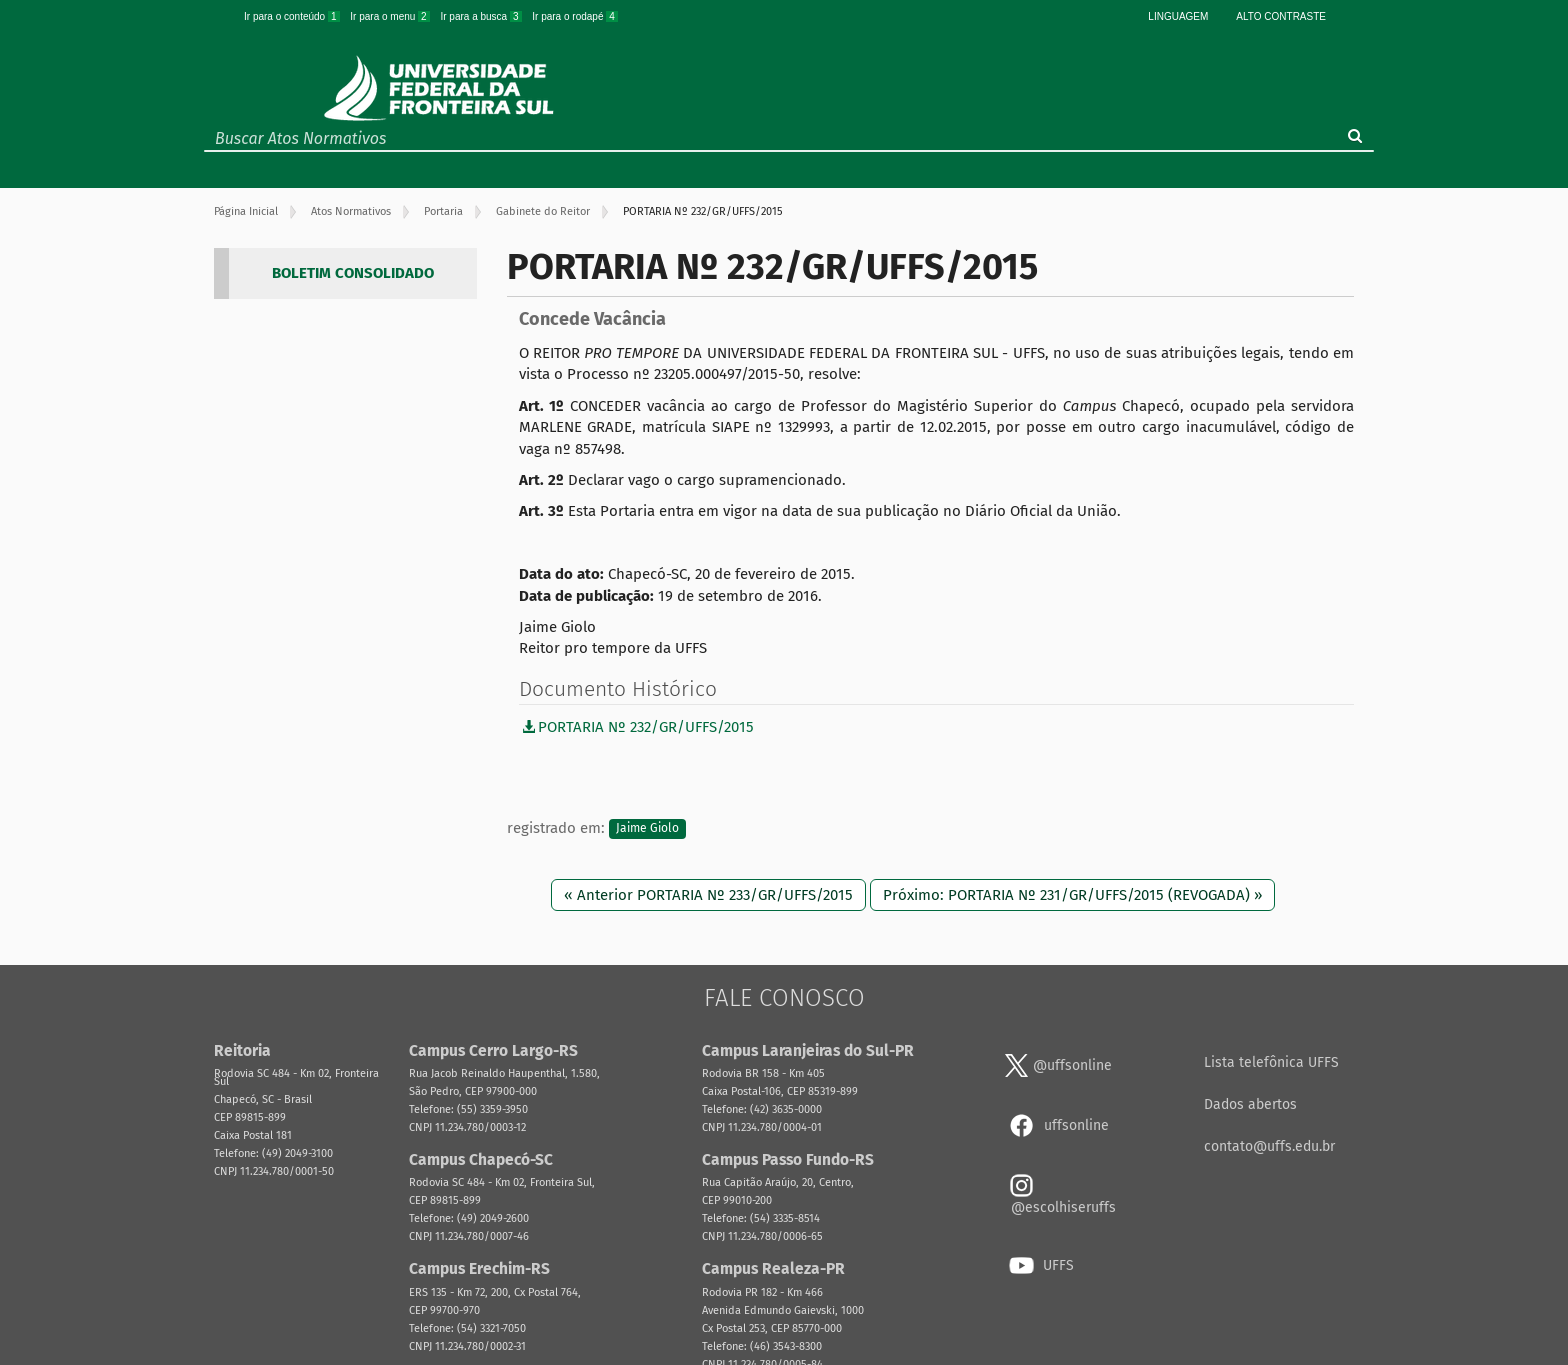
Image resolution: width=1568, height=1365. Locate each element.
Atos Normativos (351, 211)
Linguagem (1178, 16)
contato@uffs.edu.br (1269, 1146)
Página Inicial (246, 211)
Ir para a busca (482, 16)
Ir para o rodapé (575, 16)
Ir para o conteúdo (293, 16)
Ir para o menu (391, 16)
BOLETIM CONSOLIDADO (353, 273)
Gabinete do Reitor (543, 211)
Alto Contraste (1281, 16)
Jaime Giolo (647, 829)
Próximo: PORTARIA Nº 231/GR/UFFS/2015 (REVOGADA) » (1072, 895)
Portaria (443, 211)
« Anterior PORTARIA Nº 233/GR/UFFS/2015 (708, 895)
